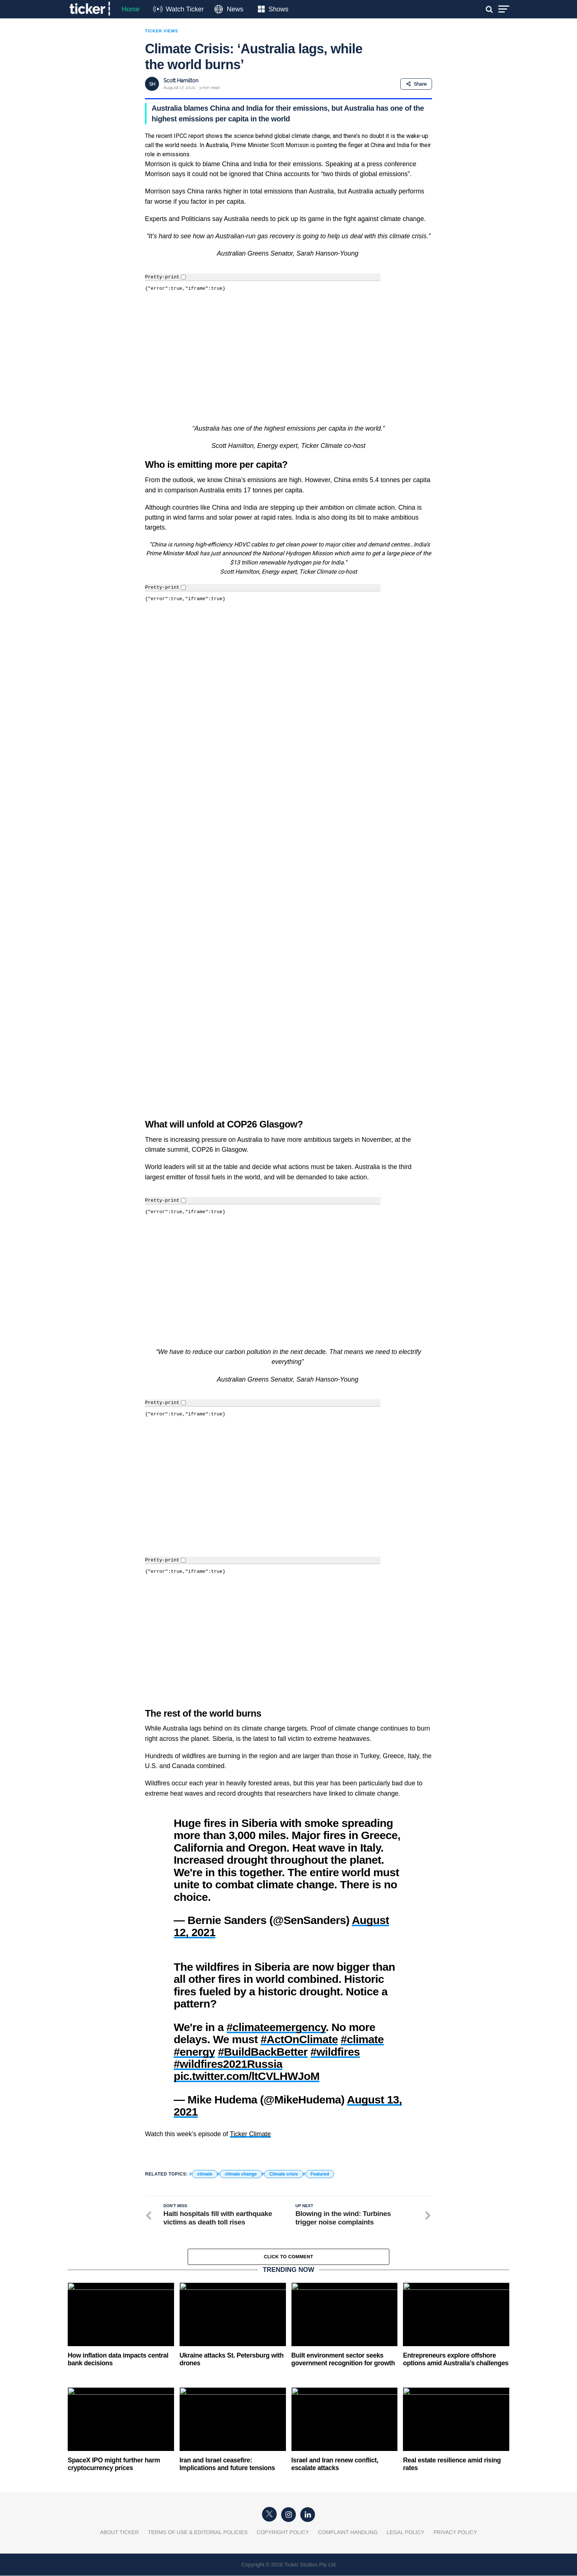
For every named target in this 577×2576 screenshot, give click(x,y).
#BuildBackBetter (263, 2025)
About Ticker (119, 2506)
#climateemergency (276, 2000)
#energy (194, 2025)
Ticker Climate (250, 2107)
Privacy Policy (455, 2506)
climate (204, 2147)
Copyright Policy (283, 2506)
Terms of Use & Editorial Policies (198, 2506)
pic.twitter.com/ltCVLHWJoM (246, 2049)
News (235, 9)
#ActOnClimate (299, 2012)
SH (152, 84)
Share (416, 84)
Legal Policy (406, 2506)
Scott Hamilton (180, 80)
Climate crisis (283, 2147)
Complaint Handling (348, 2506)
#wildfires (335, 2025)
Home (130, 9)
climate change (241, 2147)
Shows (278, 9)
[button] (288, 2124)
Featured (320, 2147)
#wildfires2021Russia (228, 2037)
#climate (362, 2012)
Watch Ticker (184, 9)
